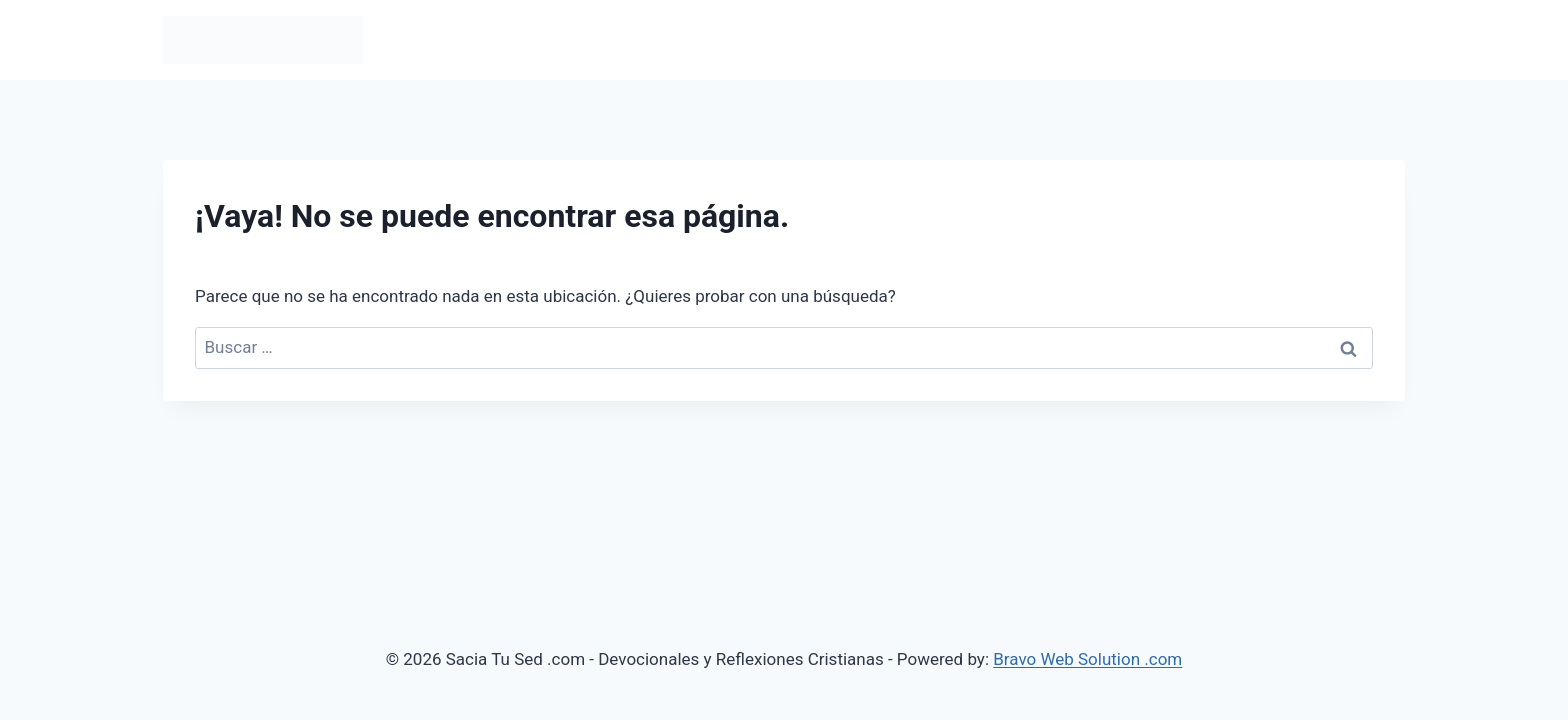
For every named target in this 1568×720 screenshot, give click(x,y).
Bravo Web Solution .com (1087, 659)
